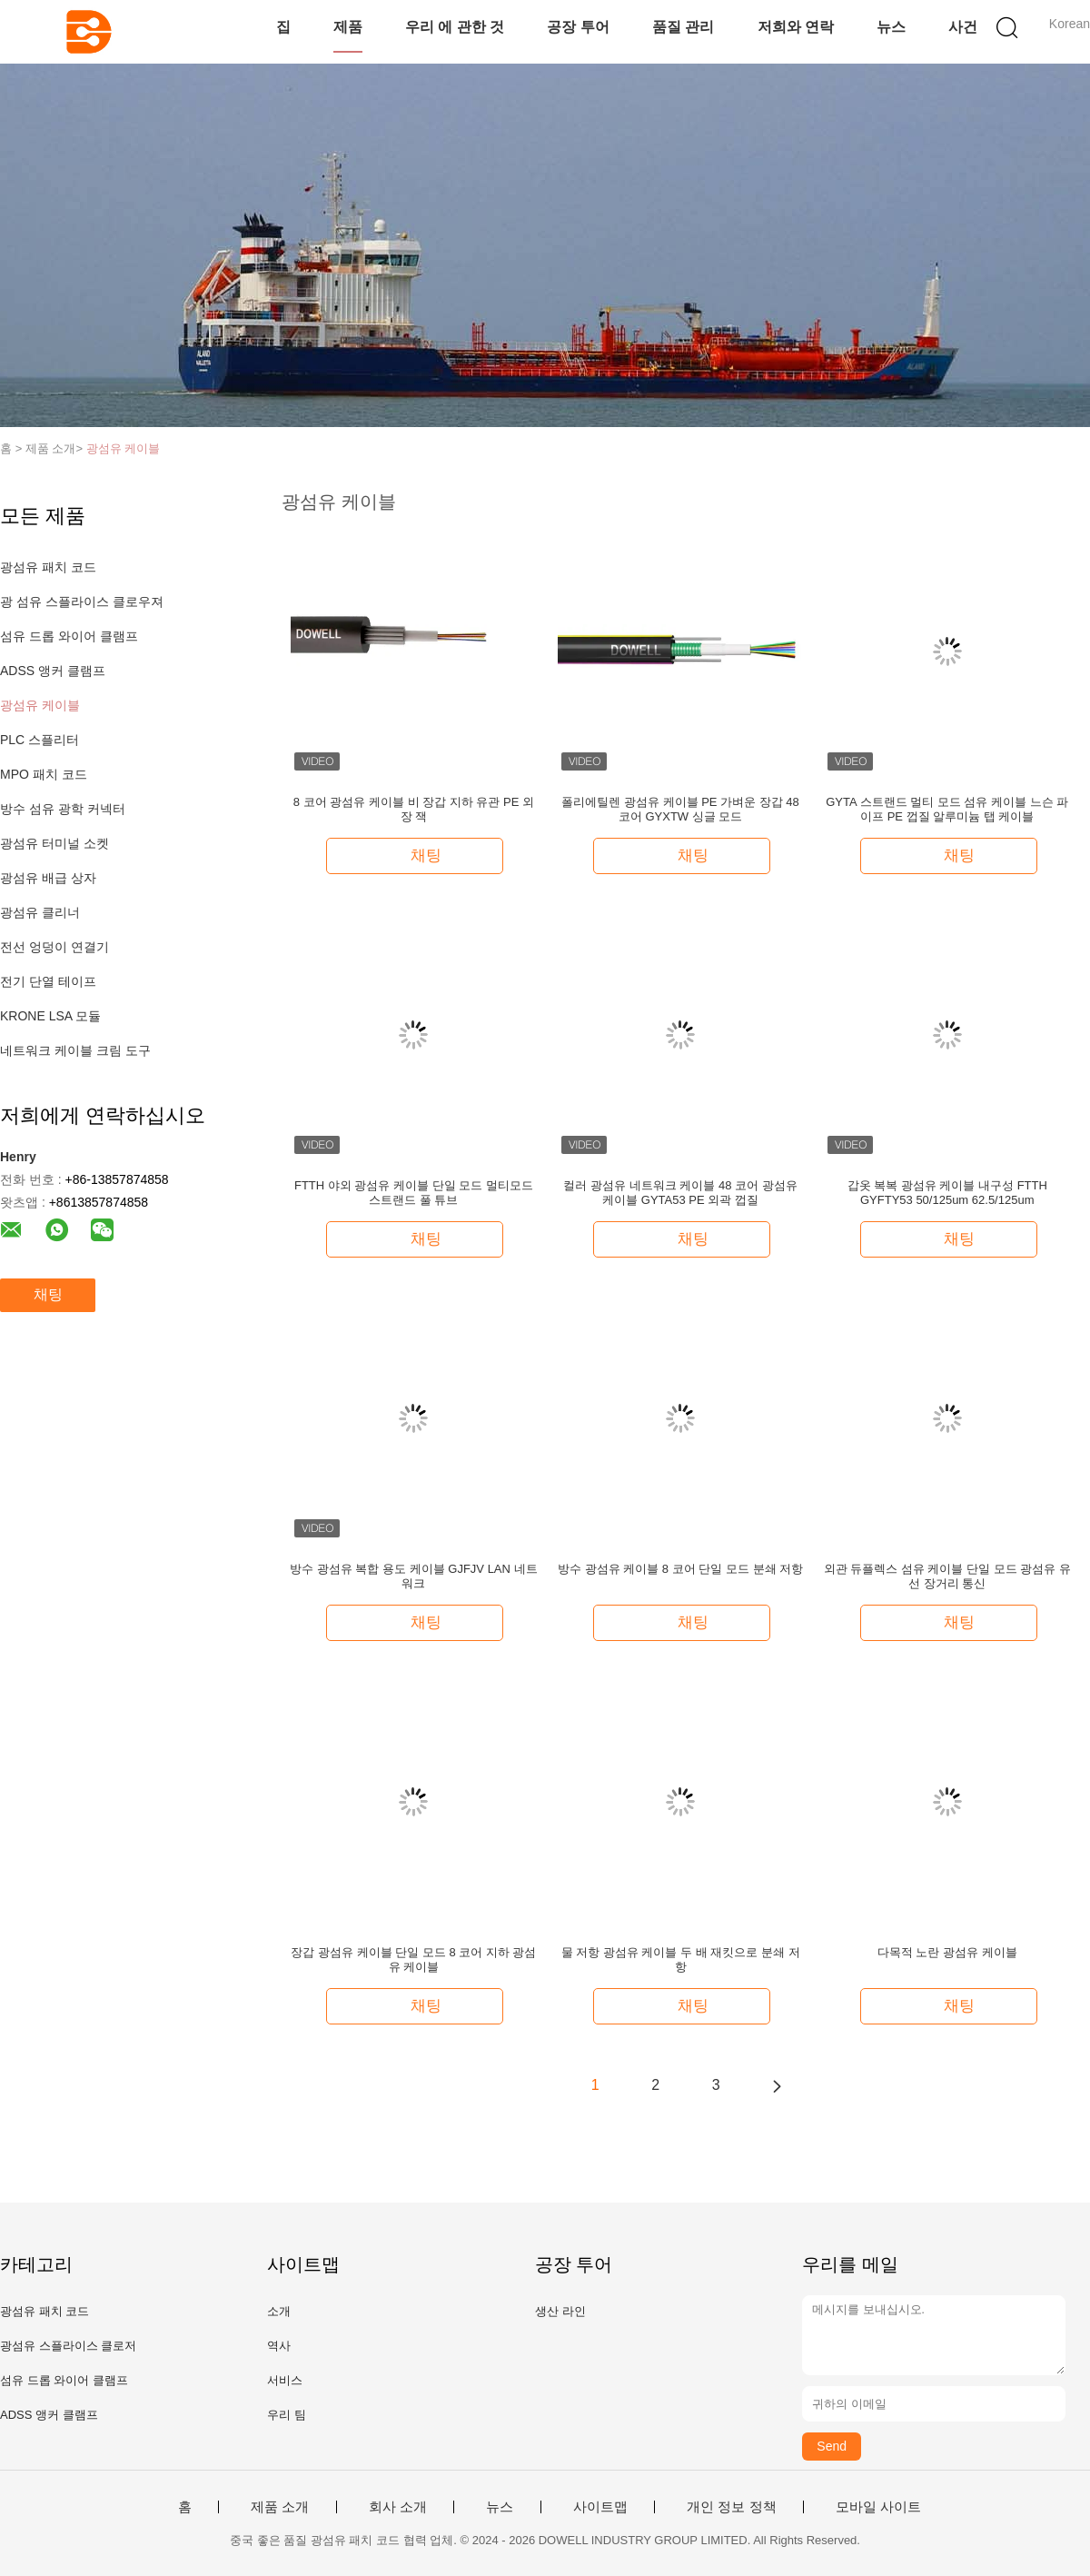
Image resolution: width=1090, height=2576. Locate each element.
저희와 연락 (796, 27)
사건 (962, 27)
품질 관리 (683, 27)
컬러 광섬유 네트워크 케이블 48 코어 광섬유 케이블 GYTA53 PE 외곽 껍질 (680, 1193)
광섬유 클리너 (40, 912)
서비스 (284, 2380)
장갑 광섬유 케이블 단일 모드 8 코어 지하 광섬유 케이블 (413, 1959)
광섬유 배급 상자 (48, 877)
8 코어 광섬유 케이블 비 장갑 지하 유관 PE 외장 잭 (413, 809)
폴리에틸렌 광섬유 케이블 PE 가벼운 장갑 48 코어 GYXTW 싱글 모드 (679, 809)
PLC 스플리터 (39, 739)
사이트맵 (600, 2507)
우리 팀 (286, 2415)
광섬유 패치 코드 (48, 567)
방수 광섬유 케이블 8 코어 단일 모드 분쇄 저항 (680, 1569)
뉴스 (891, 27)
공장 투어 (578, 27)
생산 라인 (560, 2311)
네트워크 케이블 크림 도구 (75, 1050)
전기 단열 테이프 (48, 981)
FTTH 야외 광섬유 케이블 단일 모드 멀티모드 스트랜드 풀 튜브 (413, 1193)
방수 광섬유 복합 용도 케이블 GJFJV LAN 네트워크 (413, 1576)
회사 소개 (398, 2507)
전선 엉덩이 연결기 (54, 947)
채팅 (48, 1294)
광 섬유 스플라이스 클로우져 (82, 601)
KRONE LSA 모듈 (50, 1016)
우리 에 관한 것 (454, 27)
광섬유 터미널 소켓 (54, 843)
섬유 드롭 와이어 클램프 (69, 636)
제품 (347, 27)
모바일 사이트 (878, 2507)
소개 (279, 2311)
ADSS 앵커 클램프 (52, 670)
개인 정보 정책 (731, 2507)
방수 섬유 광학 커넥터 (62, 808)
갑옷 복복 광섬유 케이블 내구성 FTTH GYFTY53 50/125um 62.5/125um (947, 1193)
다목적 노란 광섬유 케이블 (947, 1952)
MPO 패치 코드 (43, 774)
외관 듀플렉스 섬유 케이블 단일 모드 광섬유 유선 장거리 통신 (947, 1576)
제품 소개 (280, 2507)
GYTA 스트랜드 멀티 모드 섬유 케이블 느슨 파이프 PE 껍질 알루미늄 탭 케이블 (947, 809)
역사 (279, 2345)
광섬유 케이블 (123, 448)
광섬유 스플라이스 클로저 (68, 2345)
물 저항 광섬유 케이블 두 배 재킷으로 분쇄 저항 (680, 1959)
